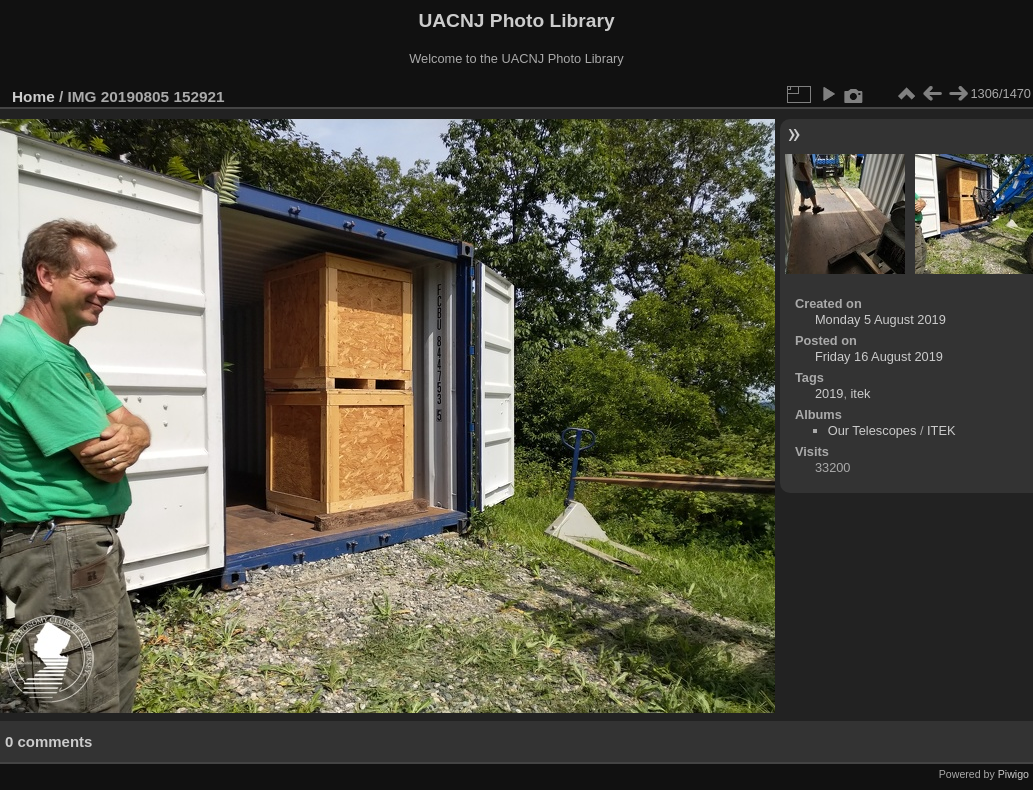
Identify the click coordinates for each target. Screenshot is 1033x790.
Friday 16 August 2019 (879, 356)
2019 (829, 393)
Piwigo (1013, 774)
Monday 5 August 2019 (880, 319)
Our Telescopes (872, 430)
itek (861, 393)
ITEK (941, 430)
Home (33, 96)
